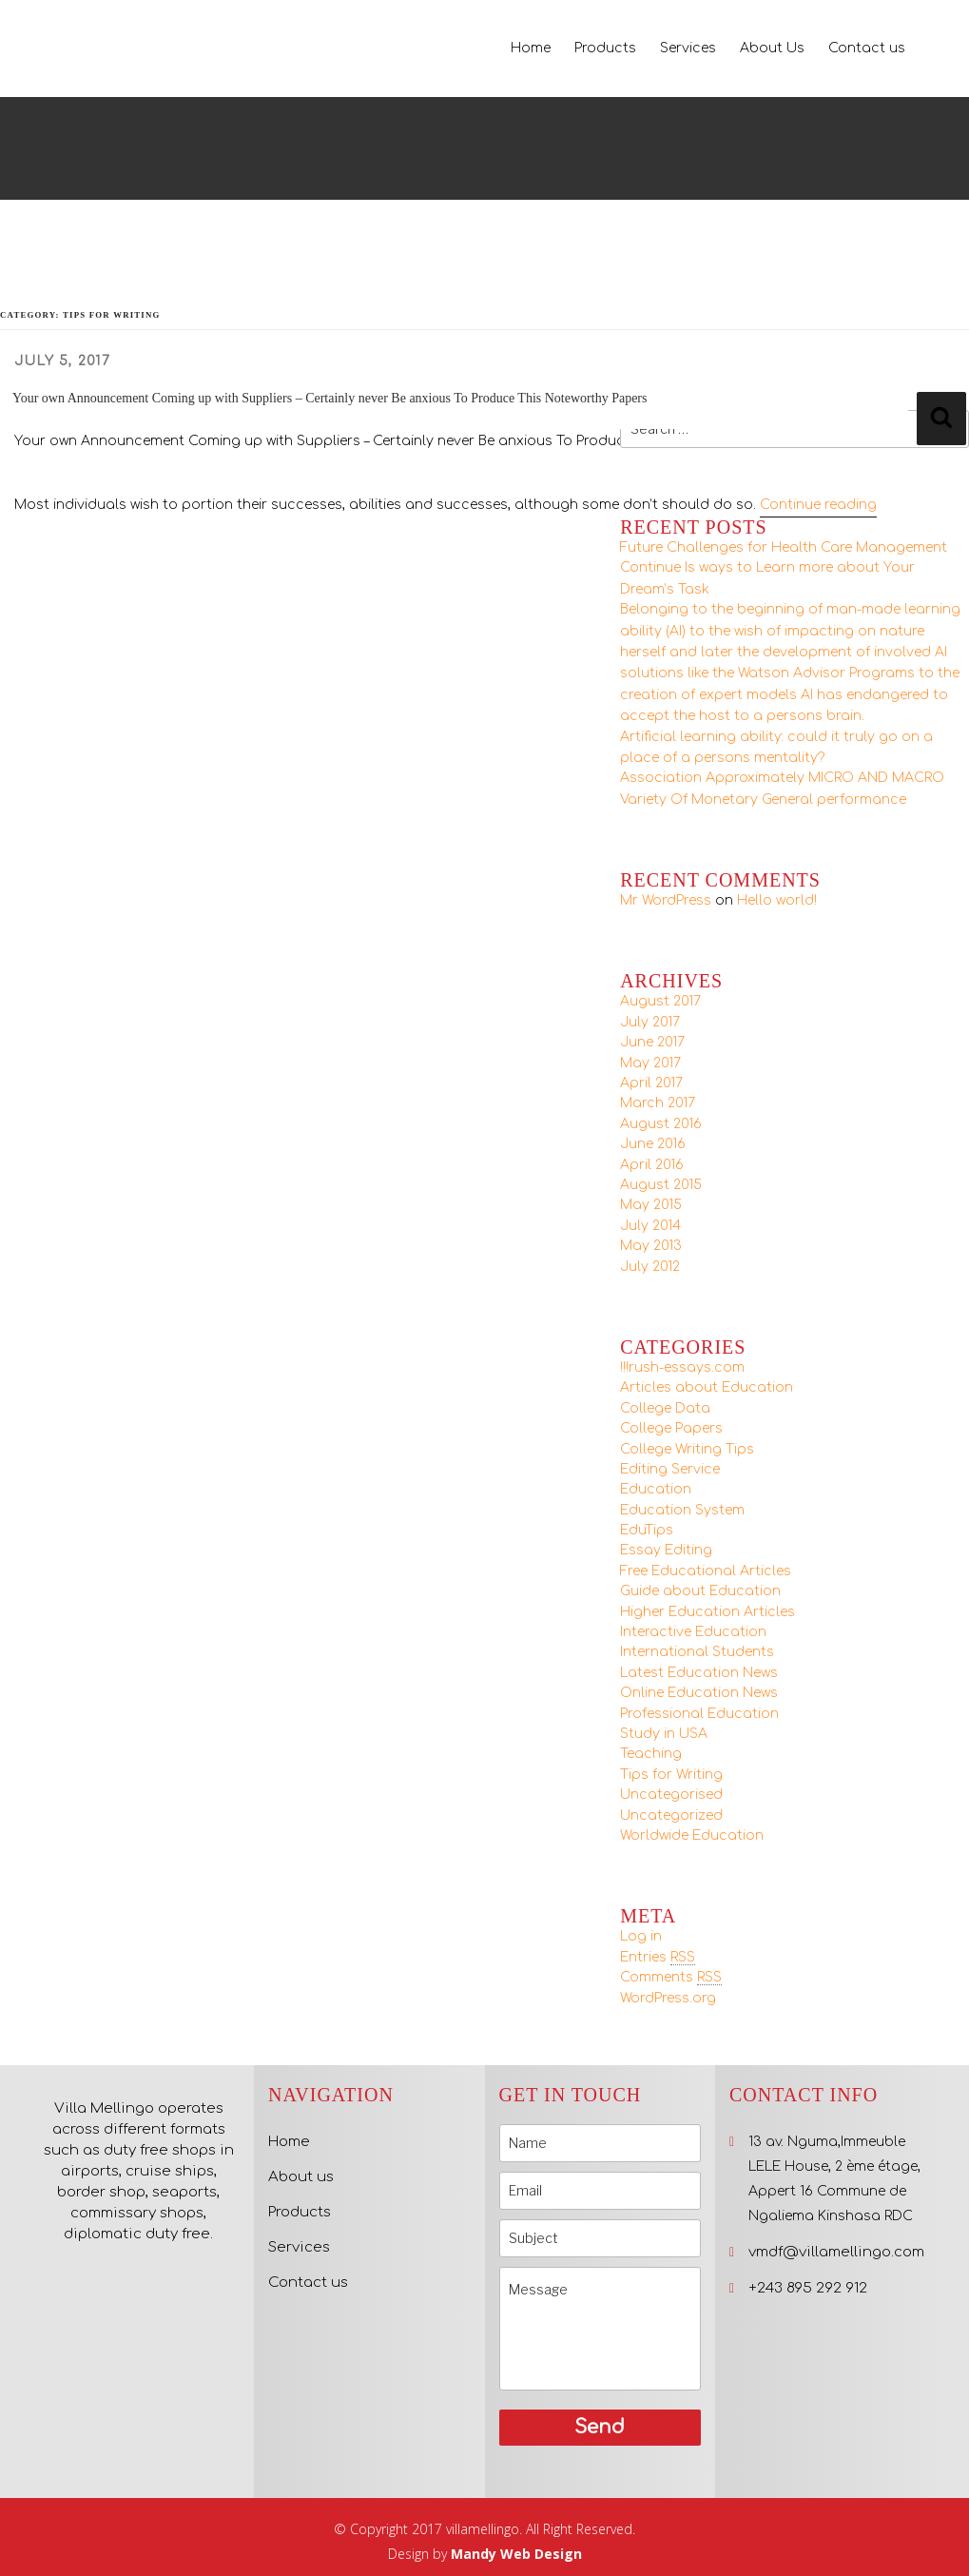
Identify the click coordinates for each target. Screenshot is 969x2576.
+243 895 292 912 (807, 2288)
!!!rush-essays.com (682, 1367)
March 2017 (657, 1103)
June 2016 (653, 1144)
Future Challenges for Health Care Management (783, 547)
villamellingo (482, 2529)
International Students (697, 1652)
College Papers (671, 1428)
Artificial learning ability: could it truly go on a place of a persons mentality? (776, 747)
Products (605, 48)
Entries (657, 1957)
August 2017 (660, 1001)
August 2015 (661, 1185)
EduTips (646, 1530)
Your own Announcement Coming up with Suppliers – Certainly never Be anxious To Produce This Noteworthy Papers (329, 398)
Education (655, 1489)
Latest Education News (699, 1673)
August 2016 (661, 1124)
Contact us (866, 48)
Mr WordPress (665, 900)
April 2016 (652, 1165)
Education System (682, 1510)
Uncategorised (671, 1794)
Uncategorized (671, 1815)
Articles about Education (706, 1387)
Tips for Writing (671, 1774)
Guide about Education (700, 1591)
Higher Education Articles (707, 1612)
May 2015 (651, 1205)
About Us (772, 48)
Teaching (651, 1754)
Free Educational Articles (705, 1571)
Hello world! (777, 900)
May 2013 (651, 1246)
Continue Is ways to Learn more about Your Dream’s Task (767, 577)
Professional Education (699, 1714)
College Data (665, 1408)
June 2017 (652, 1042)
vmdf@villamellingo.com (836, 2252)
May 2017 (650, 1063)
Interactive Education (693, 1632)
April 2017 (651, 1083)
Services (688, 48)
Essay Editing (666, 1550)
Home (531, 48)
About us (301, 2177)
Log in (641, 1936)
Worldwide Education (692, 1835)
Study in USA (663, 1734)
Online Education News (699, 1693)
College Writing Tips (687, 1449)
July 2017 (650, 1022)
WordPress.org (668, 1998)
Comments (671, 1977)
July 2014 (650, 1226)
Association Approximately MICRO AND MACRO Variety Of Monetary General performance (782, 788)
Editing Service (670, 1469)
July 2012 (650, 1266)
